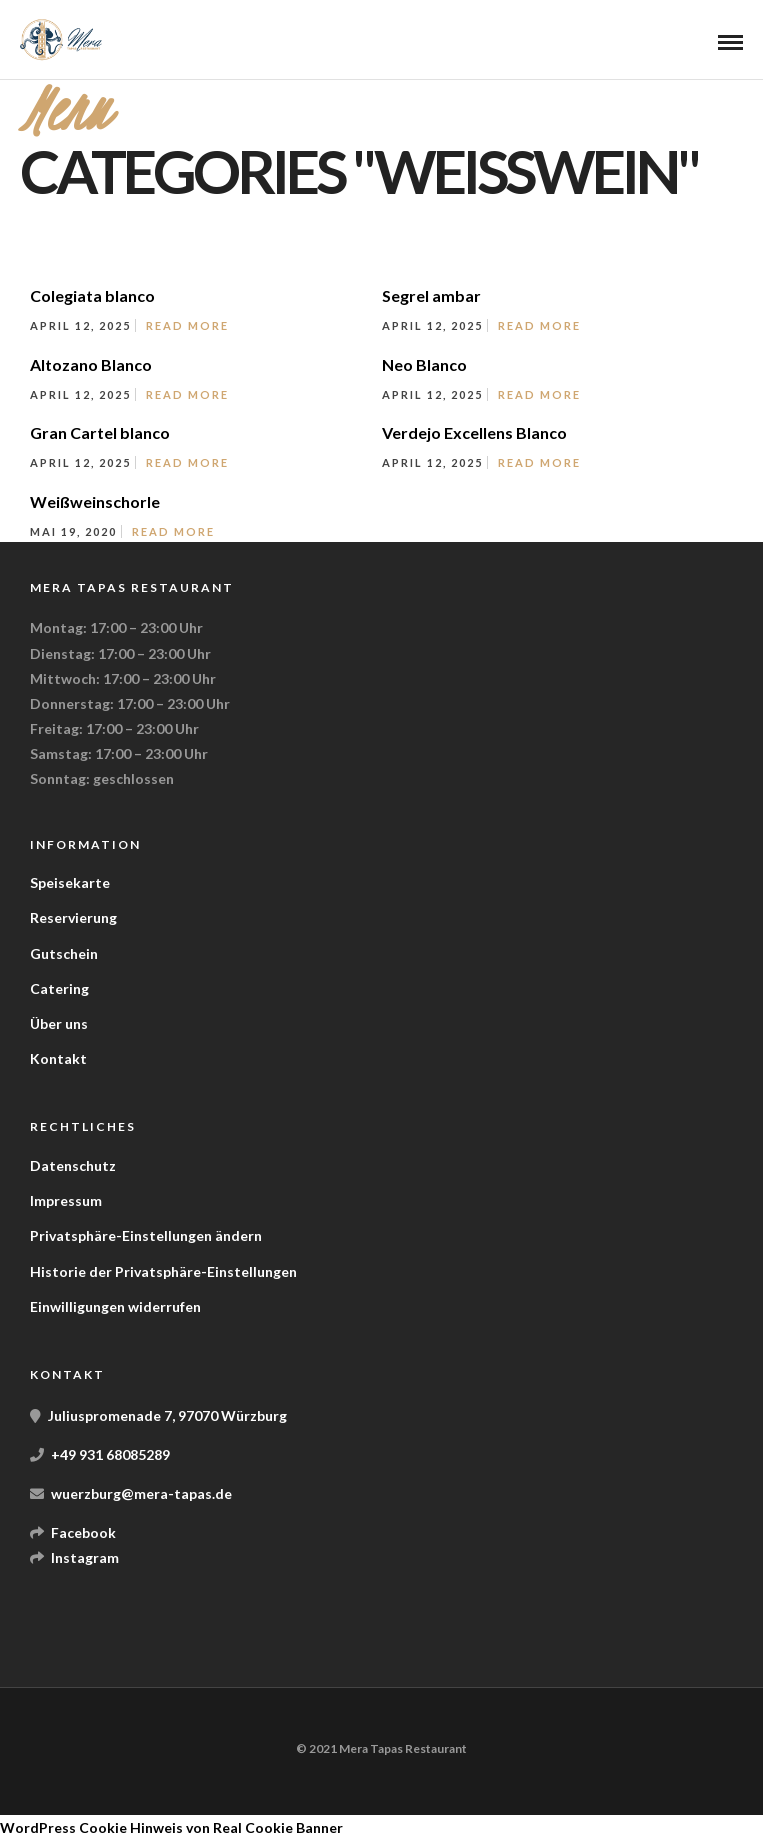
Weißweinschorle (95, 501)
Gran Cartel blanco (100, 432)
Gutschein (64, 953)
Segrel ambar (431, 295)
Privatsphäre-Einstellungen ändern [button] (146, 1235)
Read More (187, 325)
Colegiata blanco (92, 295)
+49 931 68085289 (110, 1454)
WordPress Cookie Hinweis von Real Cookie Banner (171, 1827)
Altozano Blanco (91, 364)
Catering (59, 988)
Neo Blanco (424, 364)
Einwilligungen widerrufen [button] (115, 1306)
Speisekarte (70, 882)
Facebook (83, 1532)
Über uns (59, 1023)
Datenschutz (73, 1165)
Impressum (66, 1200)
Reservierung (73, 917)
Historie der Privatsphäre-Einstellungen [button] (163, 1271)
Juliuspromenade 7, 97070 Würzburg (167, 1415)
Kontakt (58, 1058)
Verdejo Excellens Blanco (474, 432)
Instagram (85, 1557)
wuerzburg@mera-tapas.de (141, 1493)
